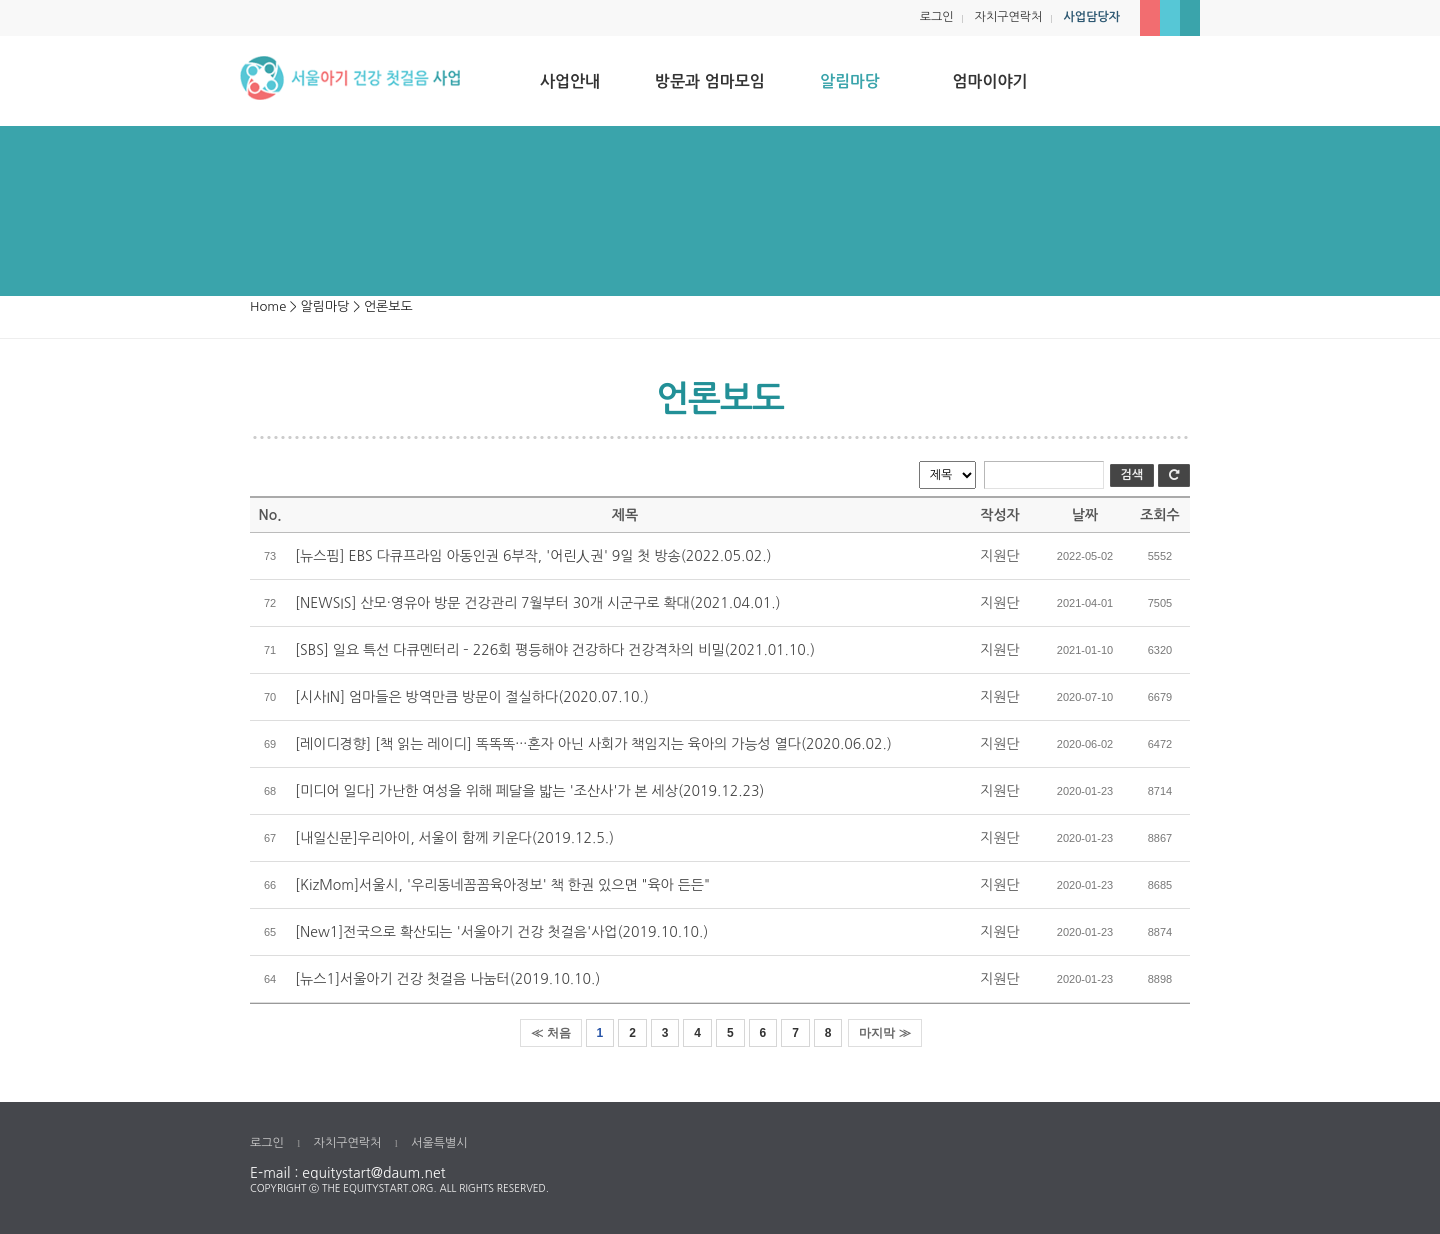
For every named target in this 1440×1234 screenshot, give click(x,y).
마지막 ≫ (884, 1033)
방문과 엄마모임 (710, 81)
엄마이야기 (989, 81)
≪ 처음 (550, 1033)
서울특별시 (439, 1143)
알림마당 (850, 81)
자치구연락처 (1009, 17)
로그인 (937, 17)
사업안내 (570, 81)
